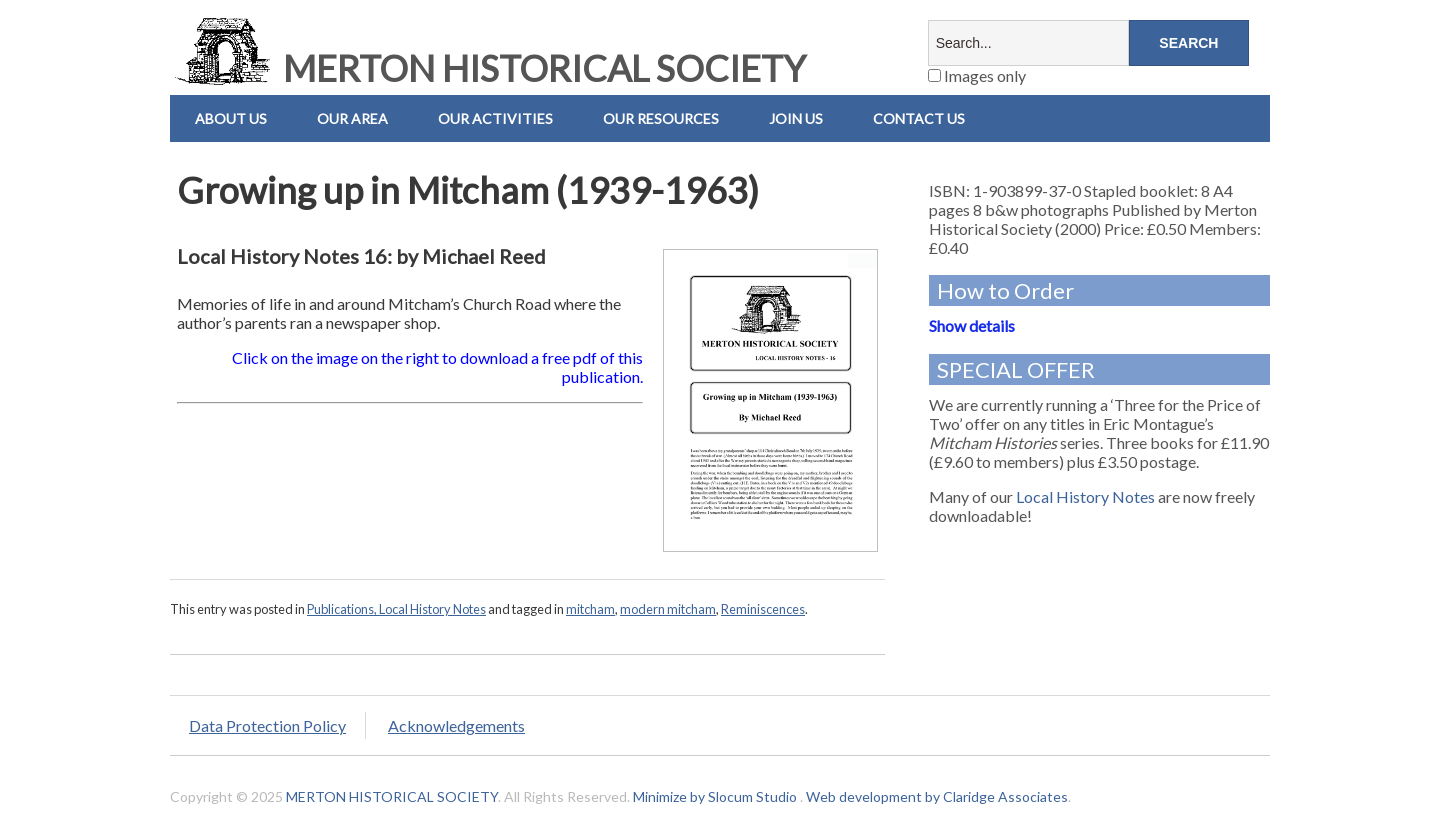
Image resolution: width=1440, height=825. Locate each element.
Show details (972, 325)
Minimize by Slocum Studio (715, 796)
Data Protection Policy (267, 725)
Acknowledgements (456, 725)
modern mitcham (668, 609)
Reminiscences (763, 609)
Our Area (352, 118)
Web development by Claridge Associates (937, 796)
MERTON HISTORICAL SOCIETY (488, 68)
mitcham (590, 609)
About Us (231, 118)
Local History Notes (1085, 496)
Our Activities (495, 118)
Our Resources (661, 118)
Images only (977, 75)
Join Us (796, 118)
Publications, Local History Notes (396, 609)
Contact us (919, 118)
